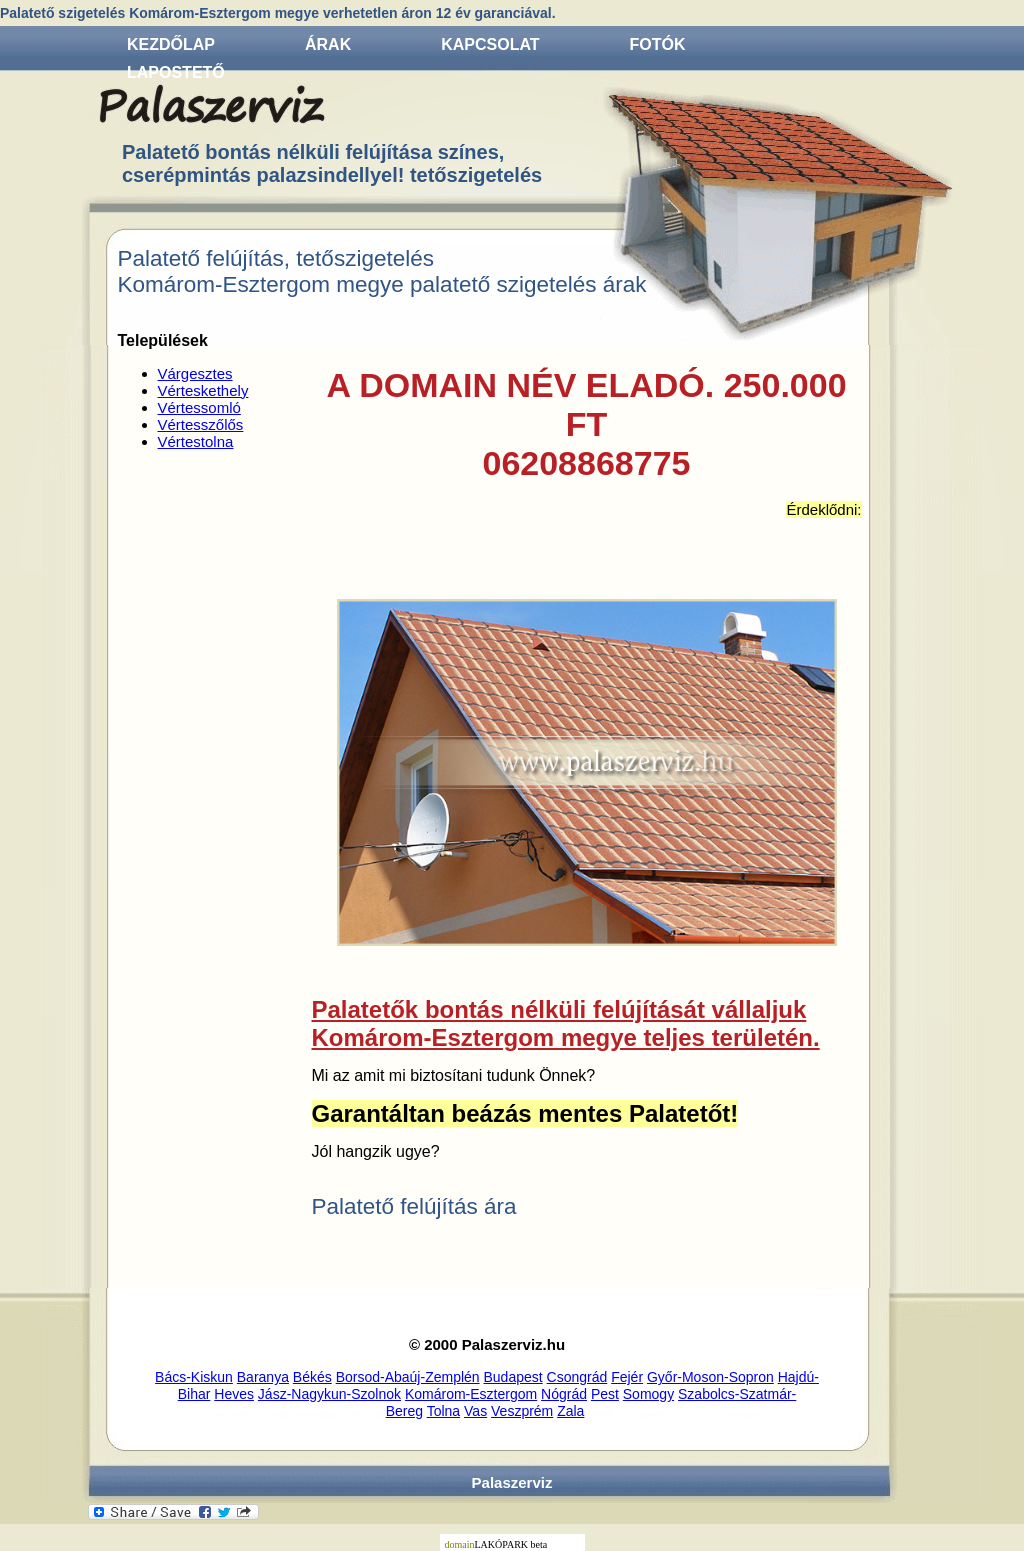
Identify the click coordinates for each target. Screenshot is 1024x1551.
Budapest (513, 1377)
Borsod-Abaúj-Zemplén (408, 1377)
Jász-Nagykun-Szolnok (329, 1394)
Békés (312, 1377)
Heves (234, 1394)
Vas (475, 1411)
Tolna (443, 1411)
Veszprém (522, 1411)
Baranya (263, 1377)
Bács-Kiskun (194, 1377)
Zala (570, 1411)
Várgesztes (195, 373)
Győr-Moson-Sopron (710, 1377)
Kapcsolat (490, 44)
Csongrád (577, 1377)
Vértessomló (199, 407)
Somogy (648, 1394)
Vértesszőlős (201, 424)
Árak (328, 44)
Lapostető (176, 72)
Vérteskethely (203, 390)
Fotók (658, 44)
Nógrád (564, 1394)
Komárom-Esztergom (471, 1394)
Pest (605, 1394)
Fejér (627, 1377)
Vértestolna (196, 441)
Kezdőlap (171, 44)
